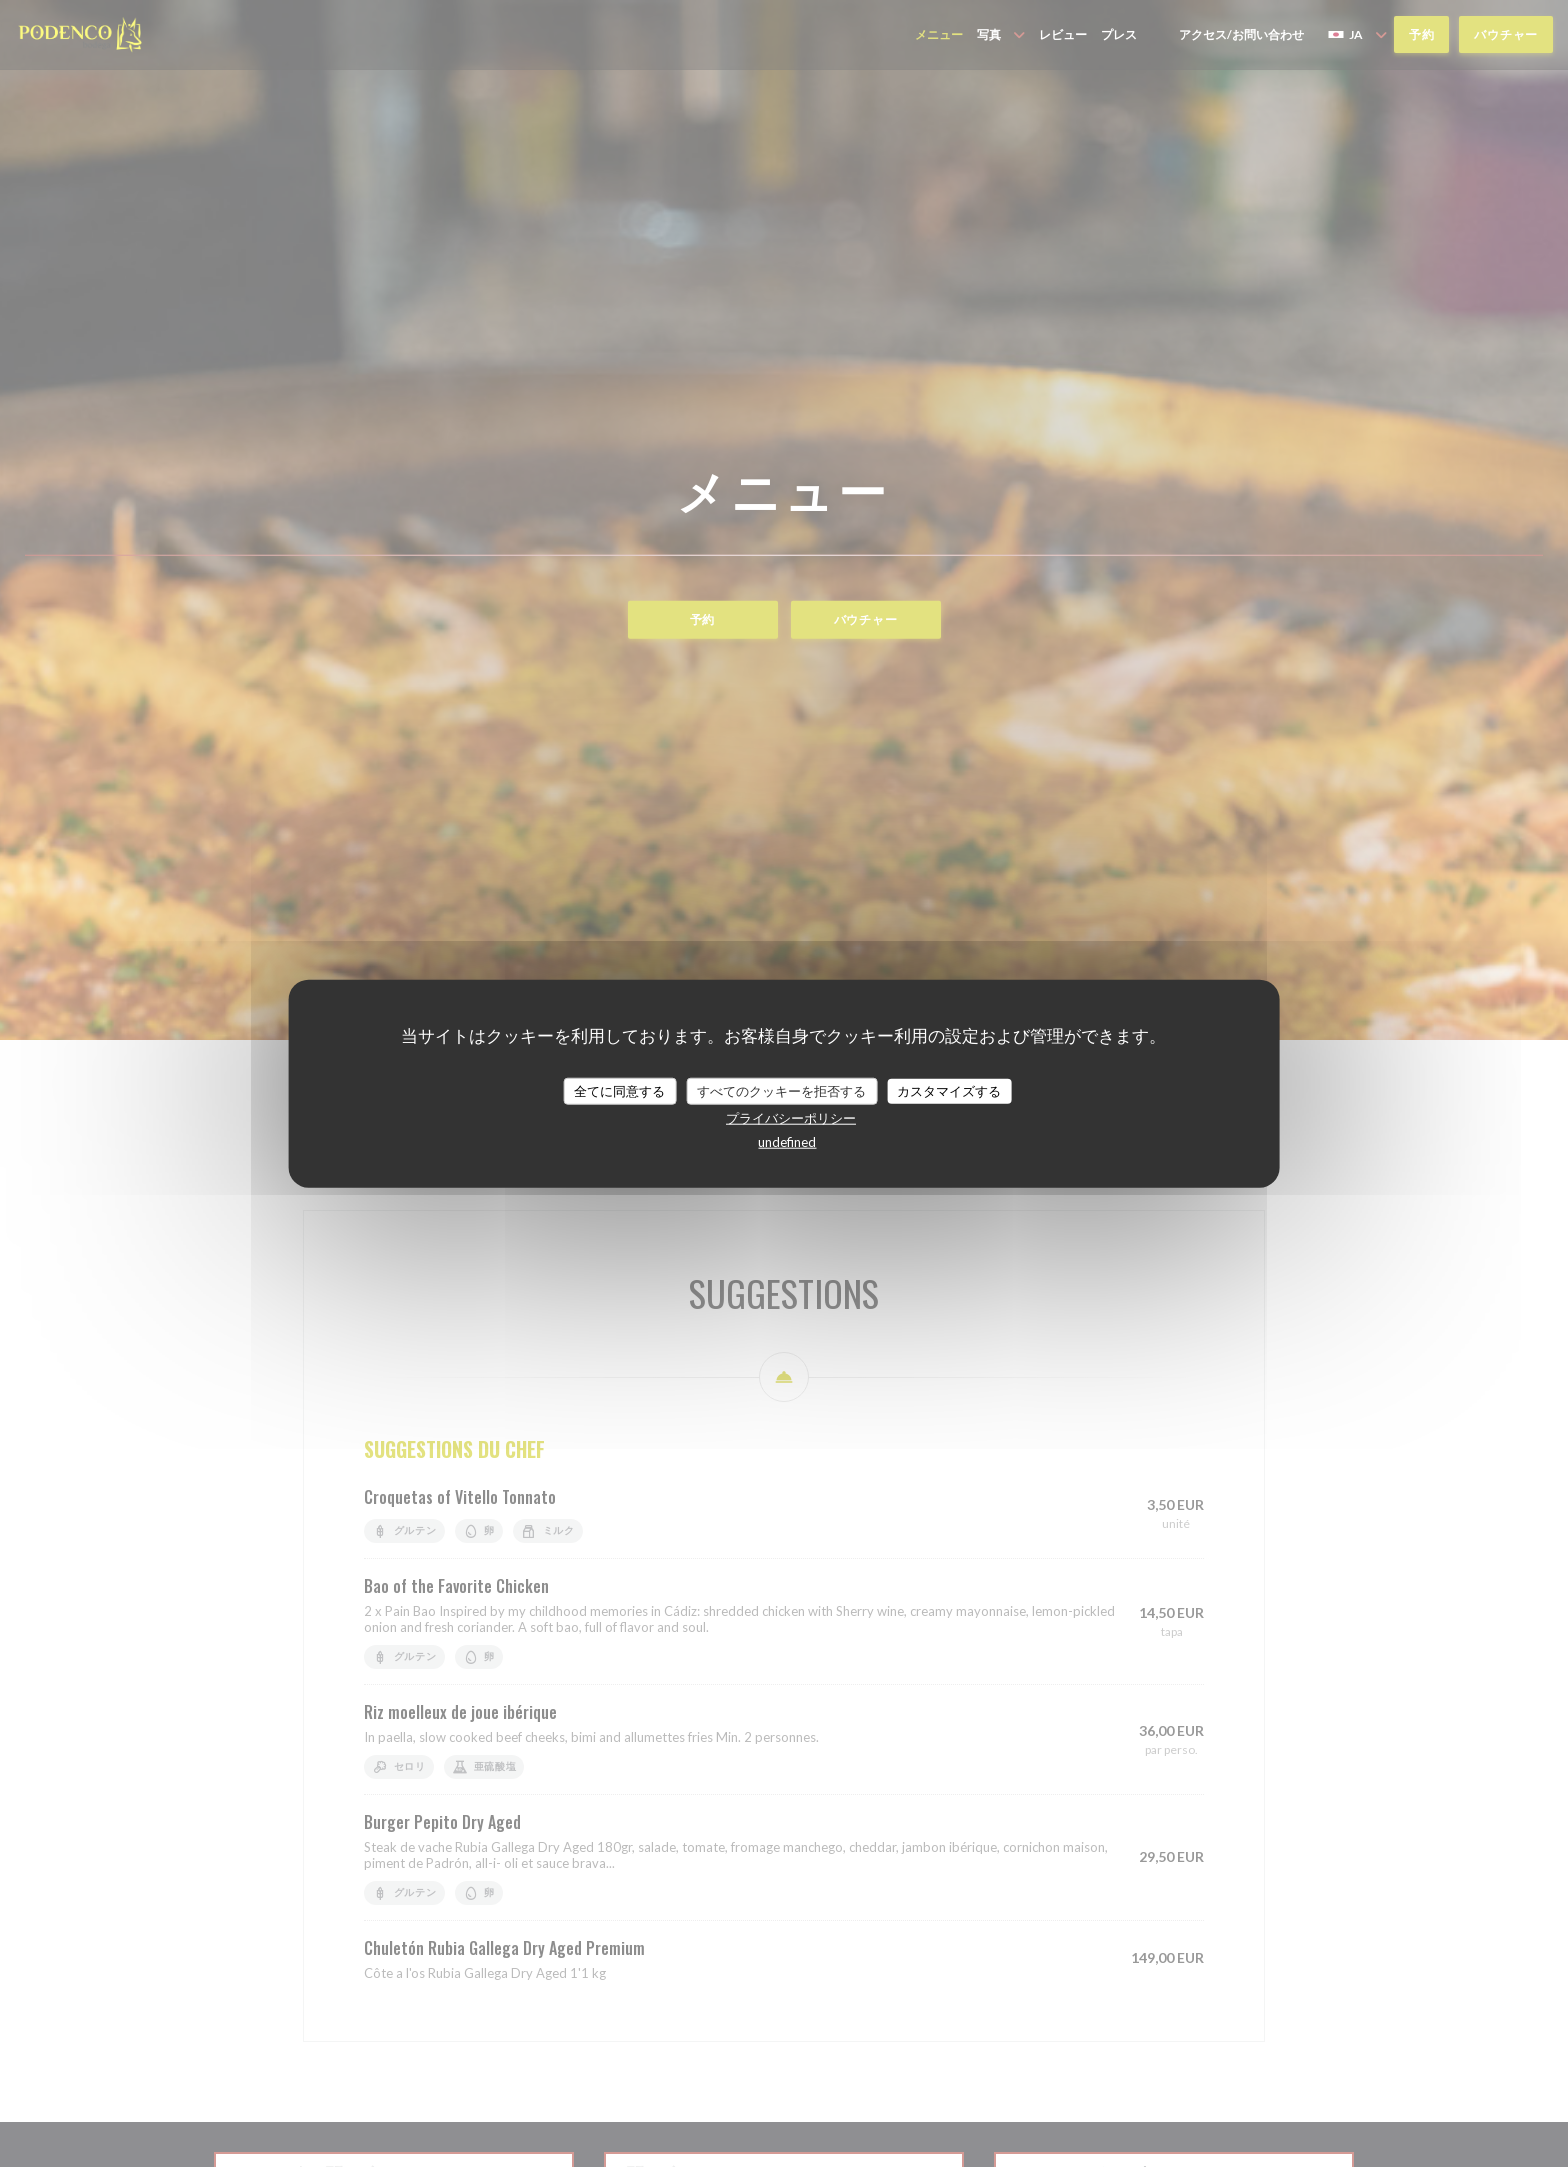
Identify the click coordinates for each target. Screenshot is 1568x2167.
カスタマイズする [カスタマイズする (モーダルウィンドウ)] (949, 1090)
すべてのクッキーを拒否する (781, 1090)
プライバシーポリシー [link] (791, 1118)
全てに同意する (619, 1090)
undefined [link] (787, 1142)
